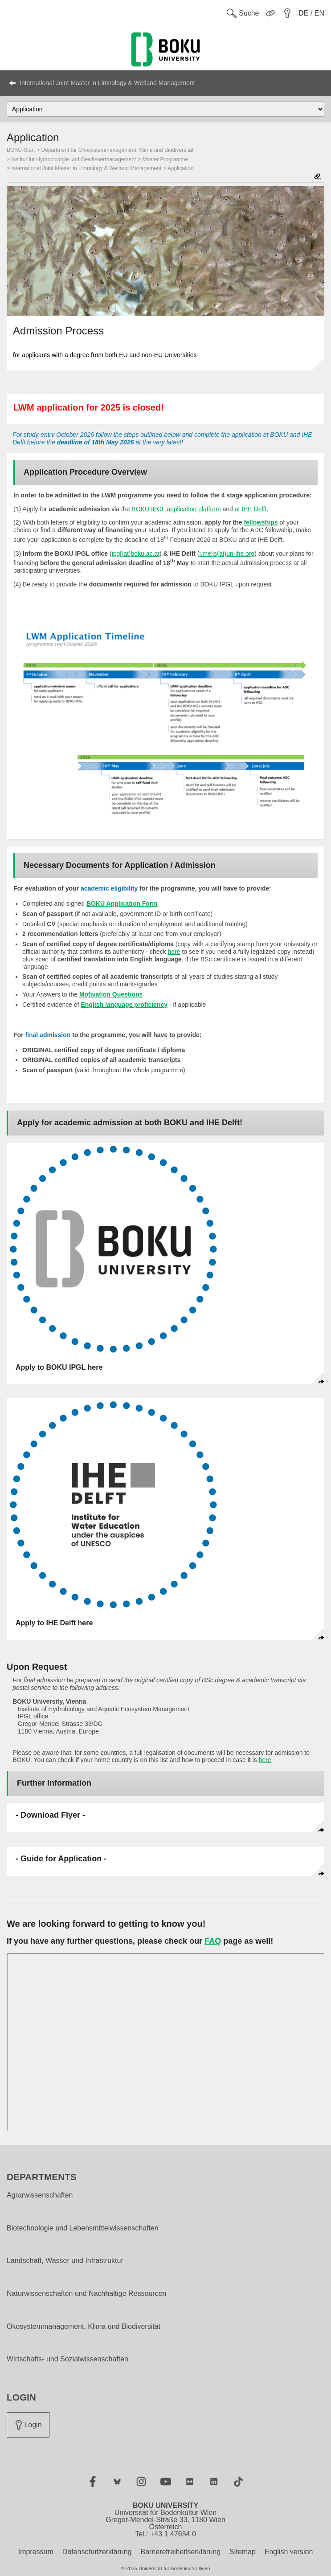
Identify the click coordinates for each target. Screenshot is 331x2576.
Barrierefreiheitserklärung (180, 2552)
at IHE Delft (251, 509)
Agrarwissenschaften (40, 2195)
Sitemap (242, 2552)
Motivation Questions (111, 994)
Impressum (35, 2552)
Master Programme (165, 159)
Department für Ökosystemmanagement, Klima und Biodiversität (117, 150)
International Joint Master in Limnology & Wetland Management (107, 82)
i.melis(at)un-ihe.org (227, 553)
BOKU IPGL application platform (176, 509)
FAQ (212, 1941)
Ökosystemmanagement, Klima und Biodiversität (83, 2326)
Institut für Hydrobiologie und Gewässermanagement (73, 159)
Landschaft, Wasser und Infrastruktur (65, 2260)
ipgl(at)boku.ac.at (135, 553)
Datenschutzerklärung (97, 2552)
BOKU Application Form (122, 903)
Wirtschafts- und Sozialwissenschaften (67, 2359)
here (174, 951)
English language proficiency (124, 1004)
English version (289, 2552)
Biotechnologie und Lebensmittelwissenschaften (83, 2228)
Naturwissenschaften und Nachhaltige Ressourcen (86, 2293)
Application (181, 168)
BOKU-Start (21, 150)
